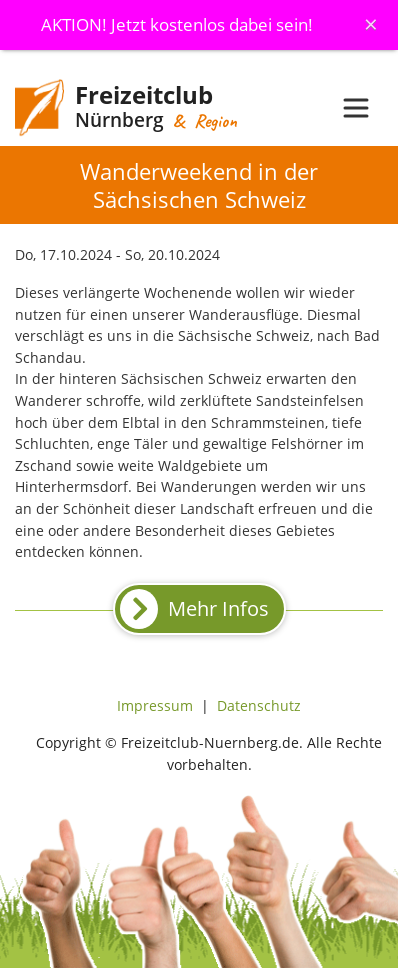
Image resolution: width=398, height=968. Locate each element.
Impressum (155, 705)
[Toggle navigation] (356, 108)
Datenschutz (259, 705)
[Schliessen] (371, 24)
